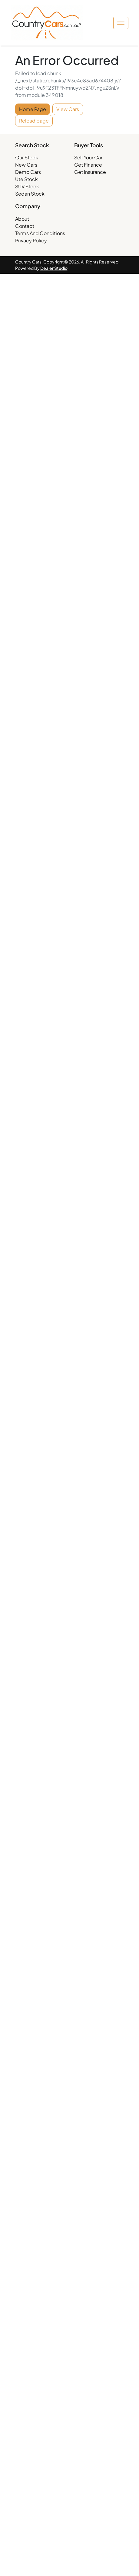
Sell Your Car (88, 157)
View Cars (67, 109)
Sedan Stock (30, 193)
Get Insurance (90, 172)
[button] (120, 23)
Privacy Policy (31, 240)
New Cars (26, 164)
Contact (24, 226)
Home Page (32, 109)
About (22, 218)
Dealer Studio (54, 268)
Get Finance (88, 164)
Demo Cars (28, 172)
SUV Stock (27, 186)
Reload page (34, 120)
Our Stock (26, 157)
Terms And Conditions (40, 233)
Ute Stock (26, 179)
